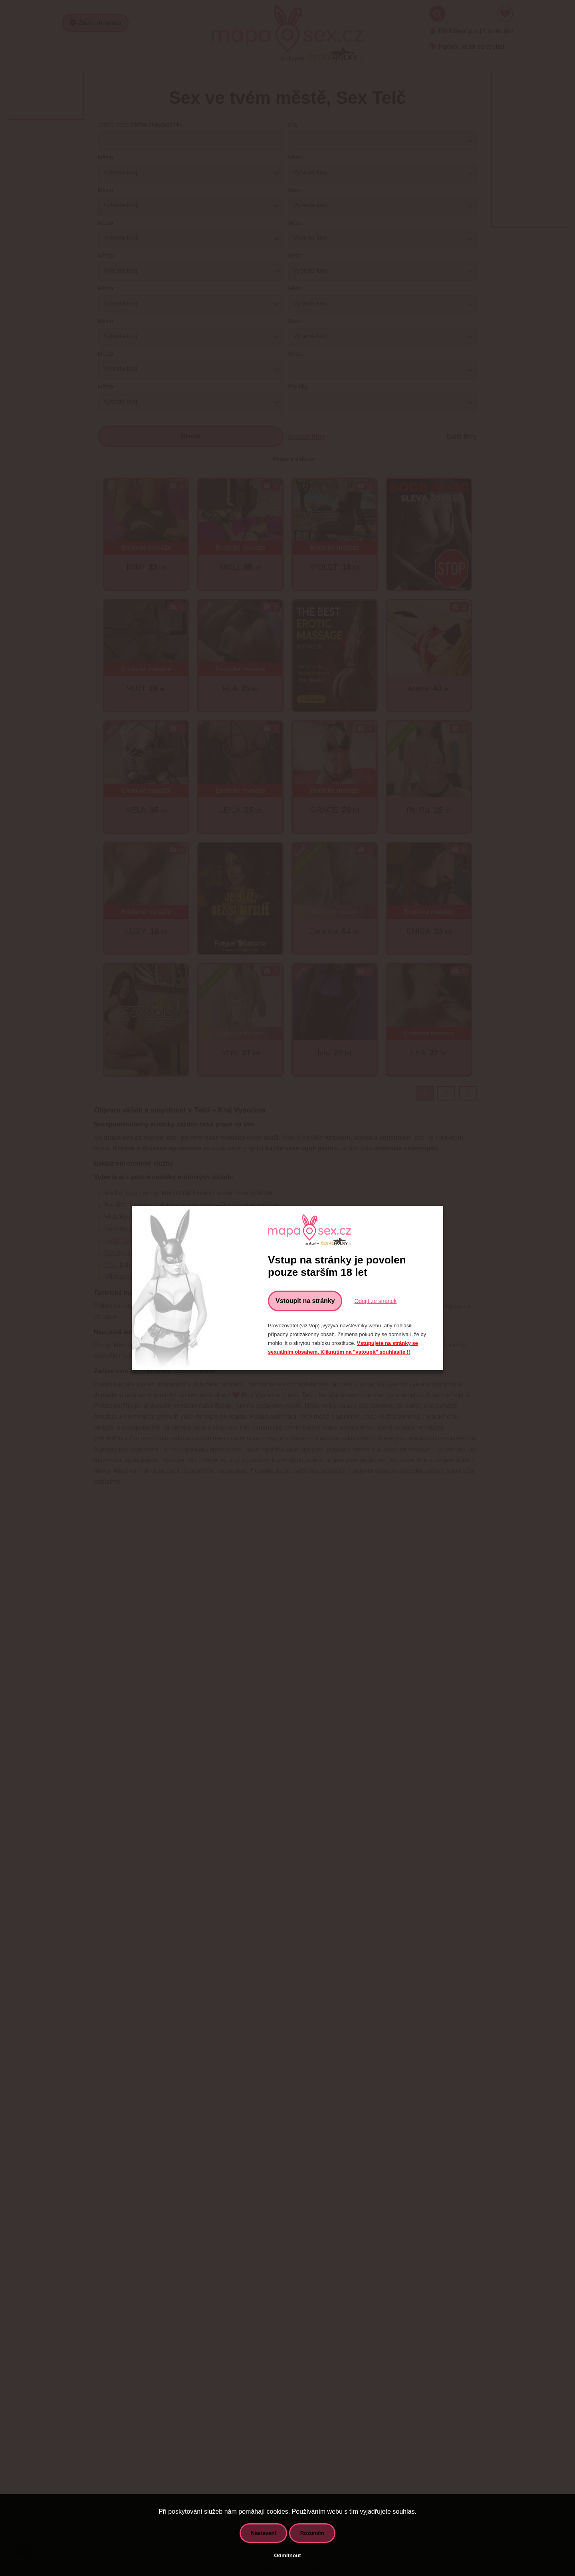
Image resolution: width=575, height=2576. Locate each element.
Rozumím (312, 2533)
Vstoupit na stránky (305, 1300)
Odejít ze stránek (375, 1301)
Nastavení (263, 2533)
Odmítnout (287, 2555)
